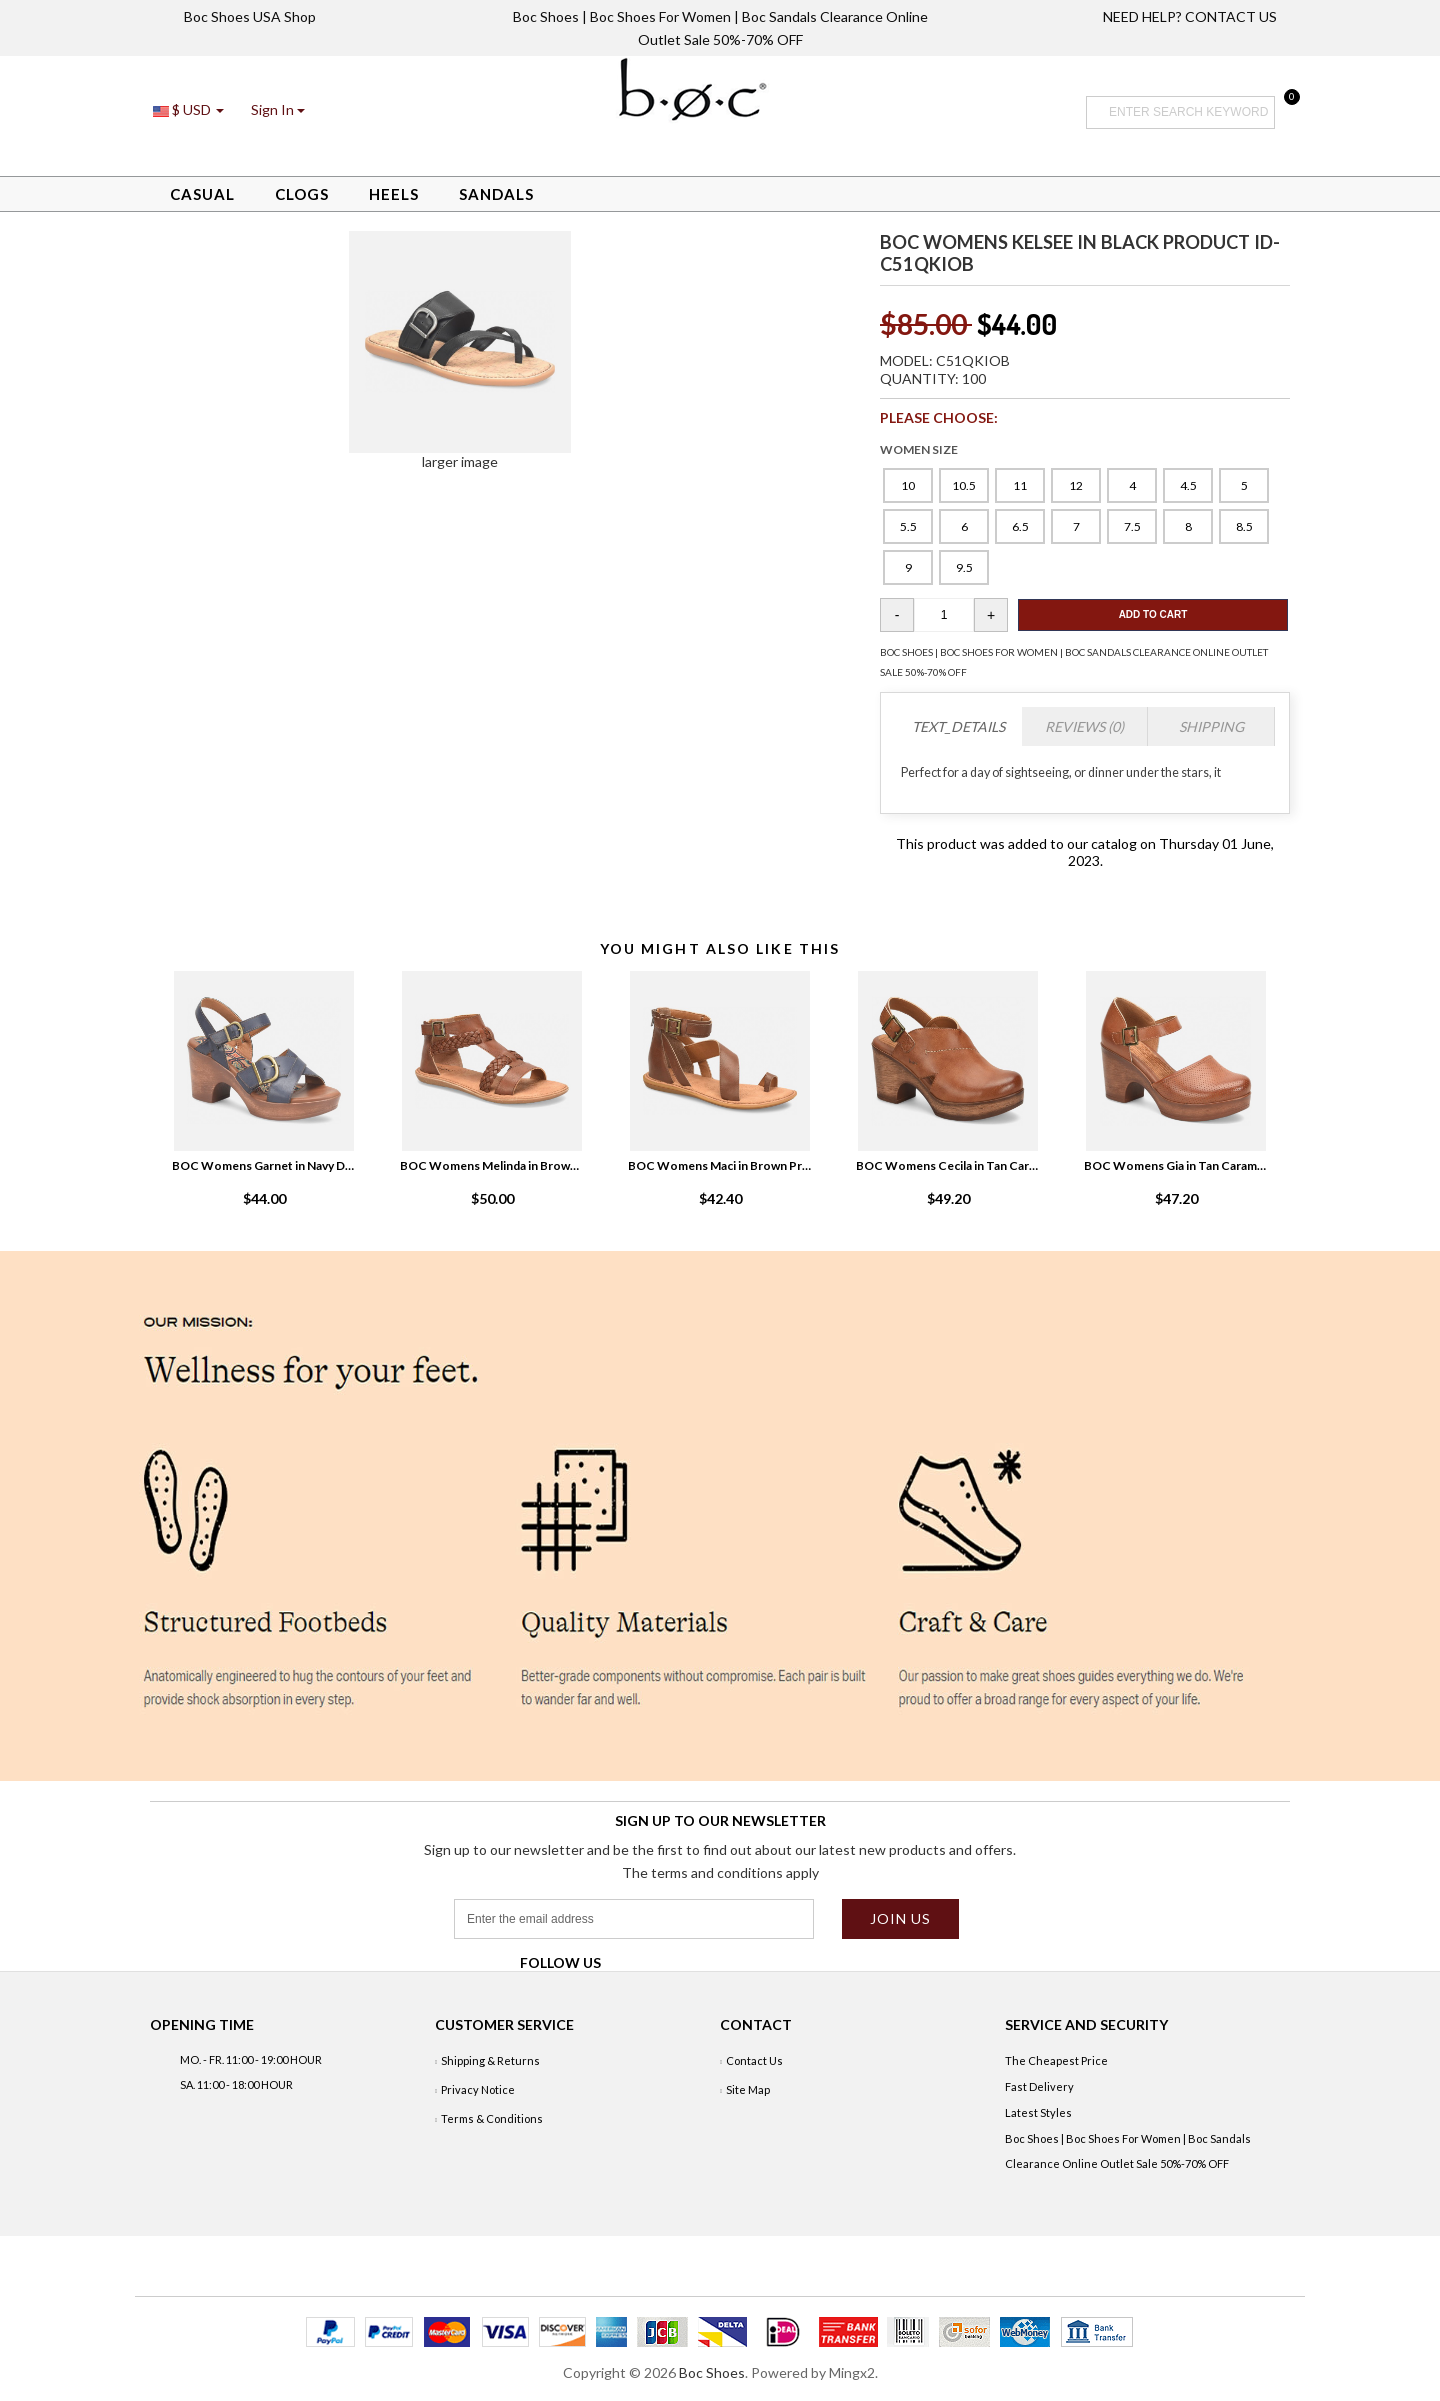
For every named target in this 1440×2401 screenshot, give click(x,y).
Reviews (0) (1084, 726)
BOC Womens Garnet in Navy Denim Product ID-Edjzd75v (264, 1165)
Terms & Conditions (492, 2118)
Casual (202, 194)
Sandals (496, 194)
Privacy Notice (478, 2089)
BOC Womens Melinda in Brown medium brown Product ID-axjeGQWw (492, 1165)
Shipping (1211, 726)
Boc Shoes (712, 2372)
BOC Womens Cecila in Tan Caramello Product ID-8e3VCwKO (948, 1165)
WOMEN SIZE (919, 449)
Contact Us (754, 2060)
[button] (278, 109)
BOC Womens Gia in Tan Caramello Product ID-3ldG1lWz (1176, 1165)
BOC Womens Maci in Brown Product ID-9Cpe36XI (720, 1165)
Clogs (302, 194)
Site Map (748, 2089)
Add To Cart (1153, 614)
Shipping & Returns (490, 2060)
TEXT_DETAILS (958, 726)
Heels (394, 194)
